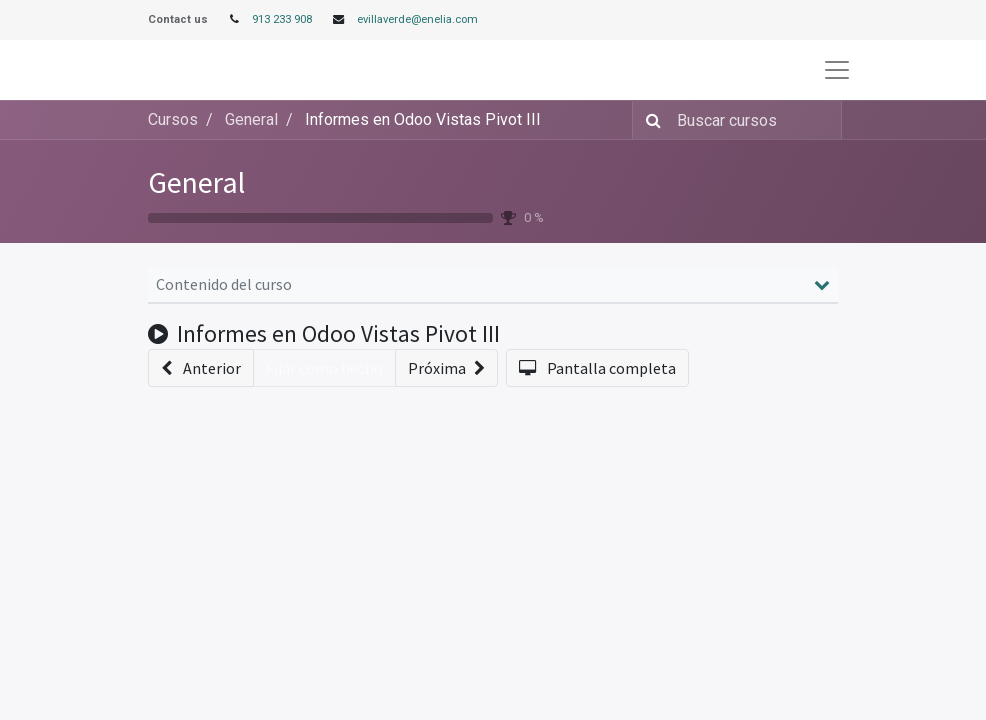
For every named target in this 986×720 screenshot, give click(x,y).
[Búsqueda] (649, 120)
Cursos (173, 119)
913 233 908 (282, 19)
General (196, 182)
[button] (201, 368)
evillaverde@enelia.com (417, 19)
